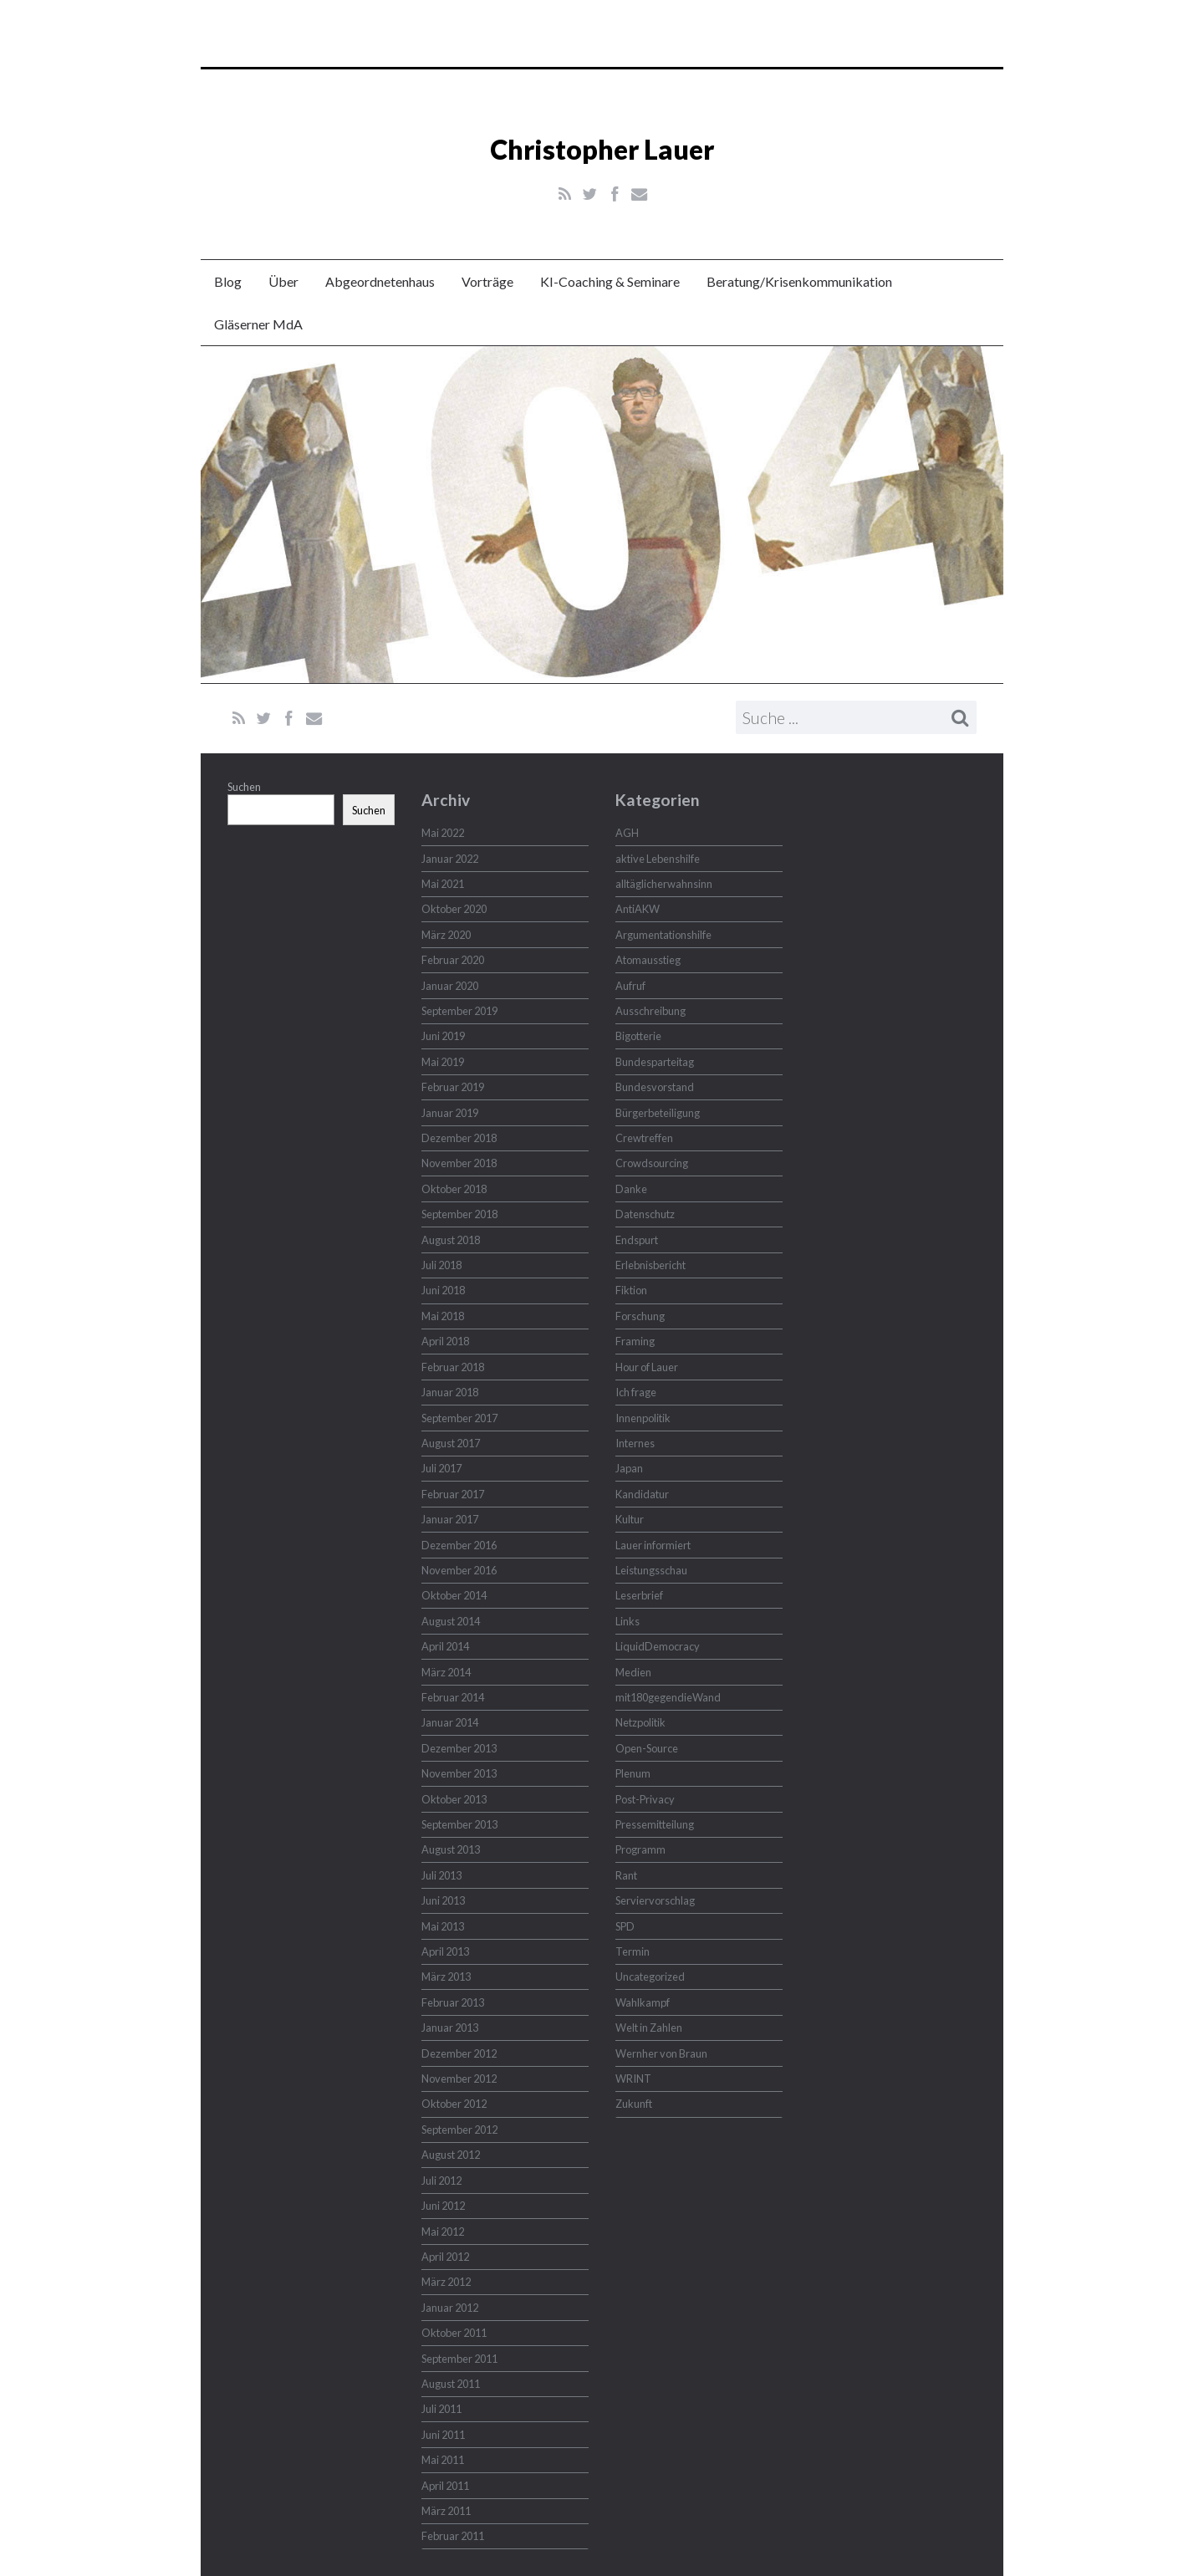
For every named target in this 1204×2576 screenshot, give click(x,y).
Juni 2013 (443, 1900)
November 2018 (459, 1163)
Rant (626, 1875)
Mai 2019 (442, 1062)
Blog (228, 281)
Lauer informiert (653, 1545)
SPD (625, 1926)
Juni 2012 (443, 2205)
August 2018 (450, 1240)
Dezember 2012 (459, 2053)
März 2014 (446, 1672)
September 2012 (459, 2129)
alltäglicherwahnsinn (663, 883)
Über (283, 281)
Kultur (629, 1519)
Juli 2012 (441, 2180)
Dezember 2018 (459, 1138)
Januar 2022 (449, 858)
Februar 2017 (452, 1494)
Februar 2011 (452, 2536)
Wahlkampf (642, 2002)
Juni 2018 (443, 1290)
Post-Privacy (645, 1799)
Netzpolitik (640, 1722)
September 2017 (459, 1418)
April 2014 (445, 1646)
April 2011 (445, 2485)
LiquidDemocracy (657, 1646)
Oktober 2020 (454, 909)
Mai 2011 (442, 2459)
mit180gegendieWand (668, 1697)
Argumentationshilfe (663, 934)
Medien (633, 1672)
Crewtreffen (644, 1138)
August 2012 (450, 2154)
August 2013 (450, 1849)
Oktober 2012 (454, 2103)
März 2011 (446, 2510)
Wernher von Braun (661, 2053)
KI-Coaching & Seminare (610, 281)
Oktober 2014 (454, 1595)
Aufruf (630, 985)
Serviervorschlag (655, 1900)
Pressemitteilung (654, 1824)
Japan (629, 1468)
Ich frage (635, 1392)
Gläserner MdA (258, 324)
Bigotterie (638, 1036)
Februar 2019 (452, 1087)
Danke (631, 1189)
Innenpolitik (643, 1418)
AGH (627, 832)
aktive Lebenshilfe (657, 858)
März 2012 (446, 2281)
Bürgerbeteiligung (657, 1113)
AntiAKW (637, 909)
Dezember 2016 (459, 1545)
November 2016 (459, 1570)
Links (627, 1621)
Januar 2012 (449, 2307)
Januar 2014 (449, 1722)
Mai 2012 (442, 2231)
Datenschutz (645, 1214)
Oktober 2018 (454, 1189)
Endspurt (636, 1240)
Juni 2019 (443, 1036)
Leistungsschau (651, 1570)
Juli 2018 (441, 1265)
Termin (632, 1951)
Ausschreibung (650, 1011)
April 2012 (445, 2256)
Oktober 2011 (454, 2332)
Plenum (632, 1773)
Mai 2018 (442, 1316)
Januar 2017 (449, 1519)
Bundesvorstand (654, 1087)
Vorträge (487, 281)
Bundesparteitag (654, 1062)
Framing (635, 1341)
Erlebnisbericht (650, 1265)
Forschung (640, 1316)
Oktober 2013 (454, 1799)
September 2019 (459, 1011)
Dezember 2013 (459, 1748)
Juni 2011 (443, 2434)
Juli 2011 (441, 2408)
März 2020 (446, 934)
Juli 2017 (441, 1468)
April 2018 (445, 1341)
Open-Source (646, 1748)
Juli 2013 (441, 1875)
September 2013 (459, 1824)
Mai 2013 (442, 1926)
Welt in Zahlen (648, 2027)
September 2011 (459, 2358)
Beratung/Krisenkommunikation (799, 281)
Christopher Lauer (602, 149)
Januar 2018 (449, 1392)
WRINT (633, 2078)
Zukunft (633, 2103)
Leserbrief (639, 1595)
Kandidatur (642, 1494)
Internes (635, 1443)
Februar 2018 (452, 1367)
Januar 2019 (449, 1113)
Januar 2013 (449, 2027)
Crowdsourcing (651, 1163)
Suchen (244, 786)
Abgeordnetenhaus (380, 281)
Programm (640, 1849)
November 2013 (459, 1773)
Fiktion (631, 1290)
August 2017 (450, 1443)
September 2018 (459, 1214)
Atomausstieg (648, 960)
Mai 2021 (442, 883)
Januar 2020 (449, 985)
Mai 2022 (442, 832)
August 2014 (450, 1621)
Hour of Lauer (646, 1367)
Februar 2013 (452, 2002)
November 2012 (459, 2078)
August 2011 (450, 2383)
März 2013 (446, 1976)
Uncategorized (650, 1976)
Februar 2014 (452, 1697)
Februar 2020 (452, 960)
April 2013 (445, 1951)
